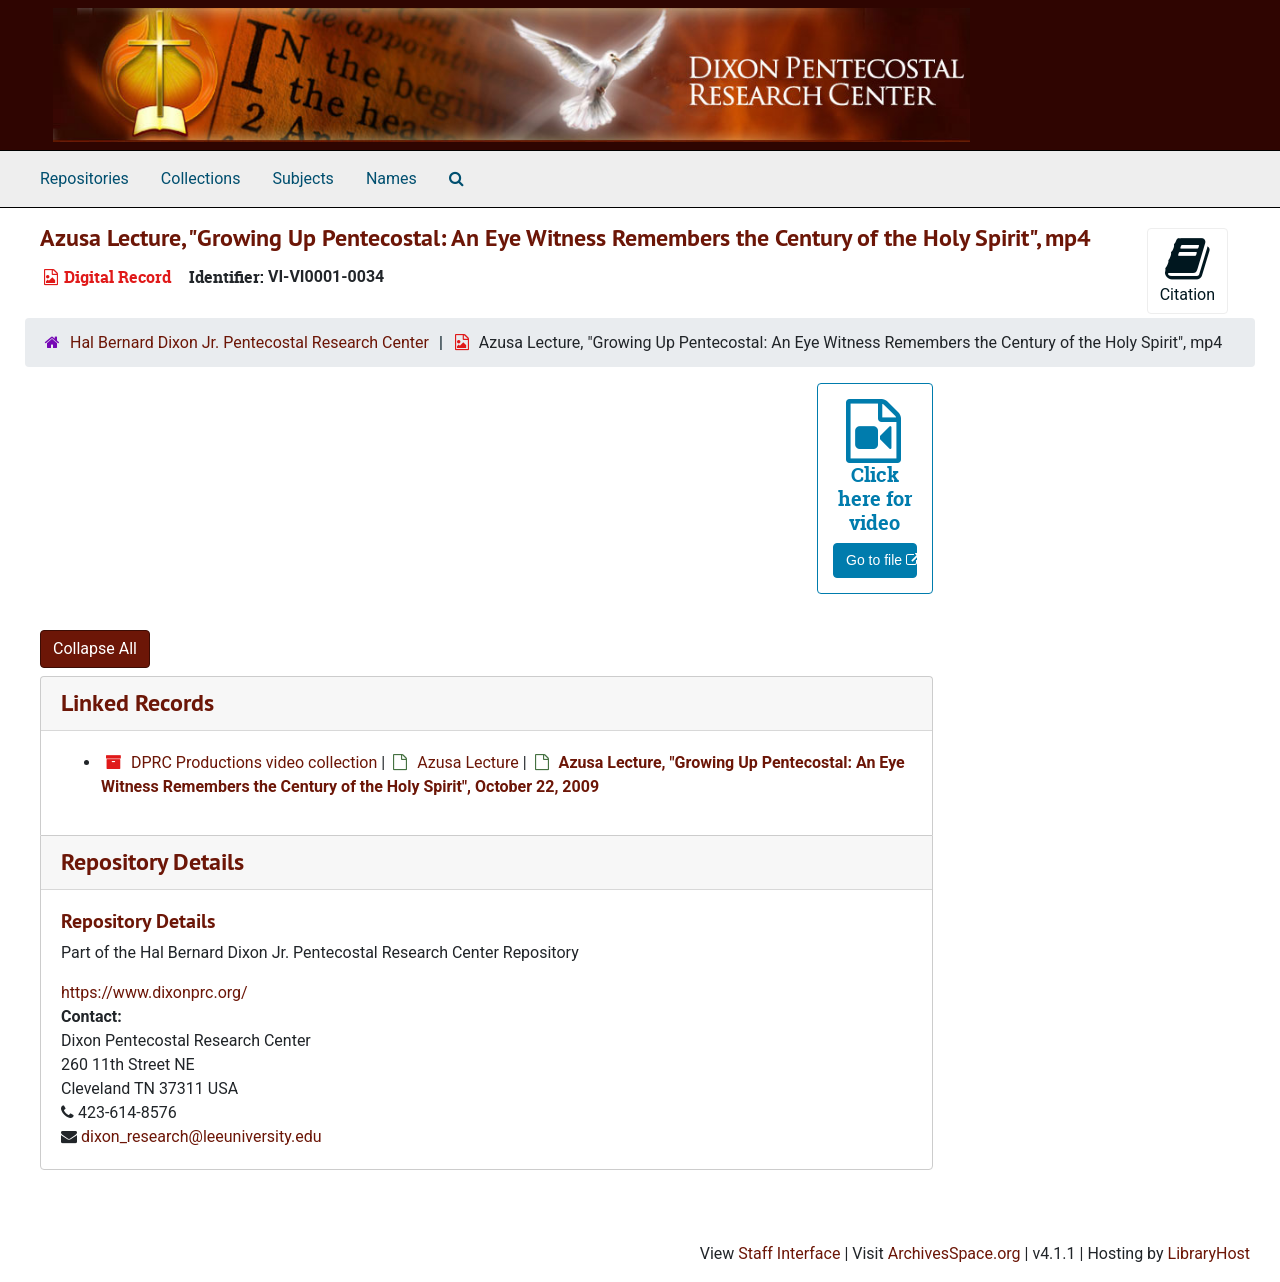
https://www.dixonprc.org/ (154, 992)
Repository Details (152, 861)
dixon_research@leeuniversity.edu (201, 1136)
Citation (1187, 269)
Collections (201, 178)
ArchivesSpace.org (954, 1253)
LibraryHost (1209, 1253)
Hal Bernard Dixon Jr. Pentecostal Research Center (249, 342)
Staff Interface (789, 1253)
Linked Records (137, 702)
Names (391, 178)
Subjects (302, 178)
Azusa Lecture (468, 762)
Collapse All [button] (95, 648)
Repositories (84, 178)
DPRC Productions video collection (254, 762)
